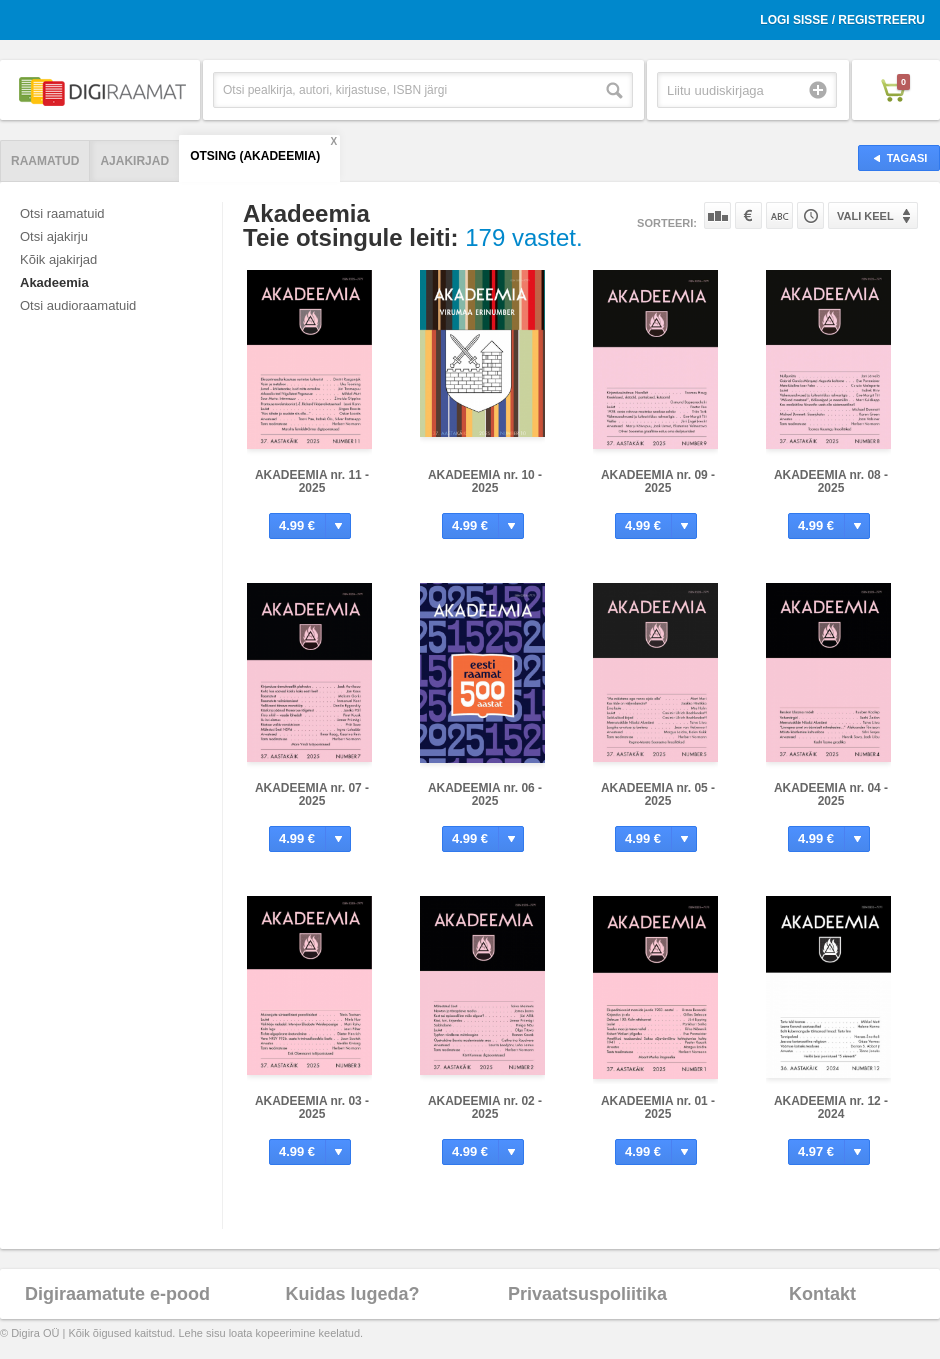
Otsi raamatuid (62, 213)
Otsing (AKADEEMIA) (255, 156)
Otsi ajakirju (54, 236)
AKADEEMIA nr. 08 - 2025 (831, 481)
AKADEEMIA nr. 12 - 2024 (831, 1107)
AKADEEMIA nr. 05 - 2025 (658, 794)
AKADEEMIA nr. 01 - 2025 (658, 1107)
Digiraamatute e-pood (117, 1294)
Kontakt (822, 1294)
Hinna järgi (748, 215)
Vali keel (865, 216)
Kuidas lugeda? (352, 1294)
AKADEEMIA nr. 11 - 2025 (312, 481)
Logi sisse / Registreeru (842, 20)
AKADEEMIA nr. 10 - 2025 (485, 481)
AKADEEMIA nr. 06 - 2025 (485, 794)
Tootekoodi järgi (810, 215)
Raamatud (45, 161)
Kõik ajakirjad (58, 259)
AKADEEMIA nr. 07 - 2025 (312, 794)
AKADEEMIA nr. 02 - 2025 (485, 1107)
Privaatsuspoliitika (587, 1294)
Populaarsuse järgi (717, 215)
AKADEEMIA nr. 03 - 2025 (312, 1107)
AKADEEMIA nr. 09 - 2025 (658, 481)
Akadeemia (54, 282)
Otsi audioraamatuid (78, 305)
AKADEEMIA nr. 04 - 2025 (831, 794)
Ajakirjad (134, 161)
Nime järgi (779, 215)
